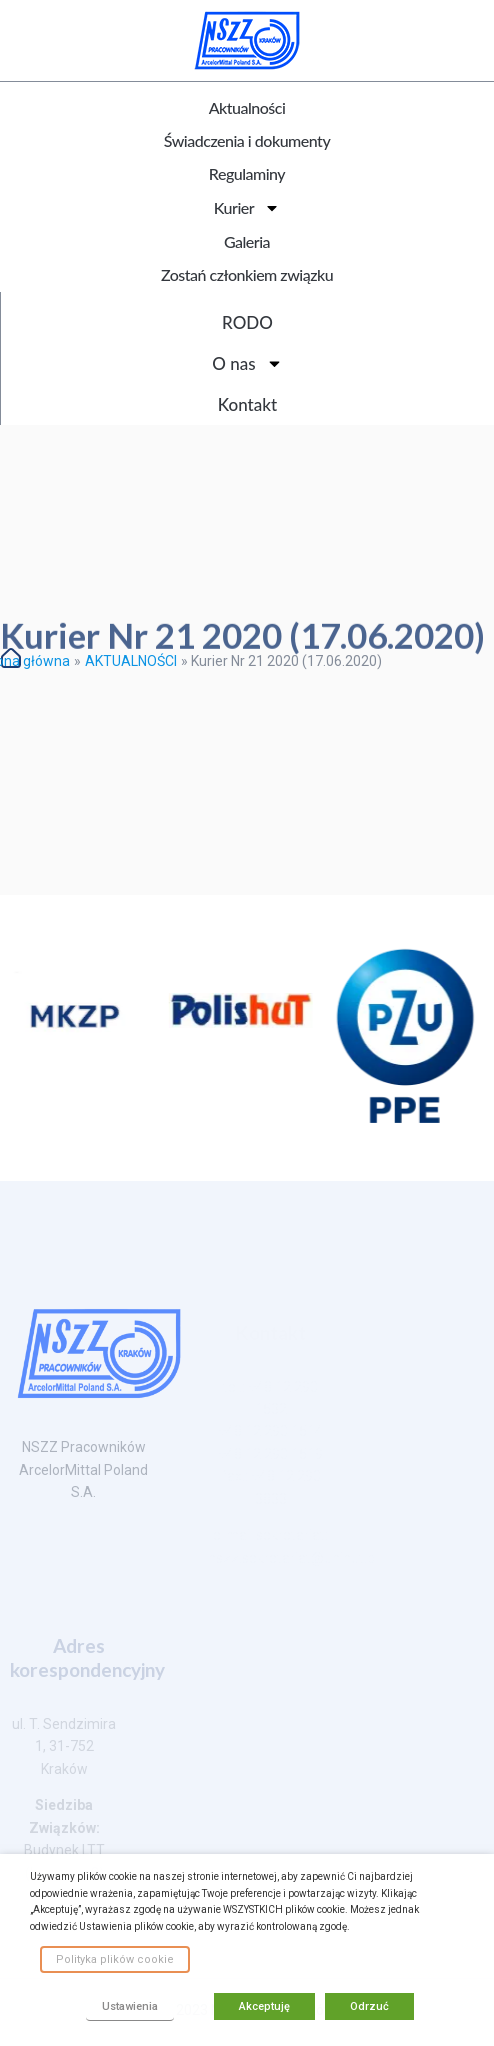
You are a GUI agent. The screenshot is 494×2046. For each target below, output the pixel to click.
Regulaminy (247, 173)
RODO (247, 322)
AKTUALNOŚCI (131, 661)
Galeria (247, 241)
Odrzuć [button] (369, 2006)
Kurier (247, 208)
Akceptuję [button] (264, 2006)
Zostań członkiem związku (247, 274)
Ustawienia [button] (130, 2006)
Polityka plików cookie (115, 1959)
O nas (247, 363)
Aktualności (247, 107)
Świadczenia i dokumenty (247, 140)
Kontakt (247, 404)
